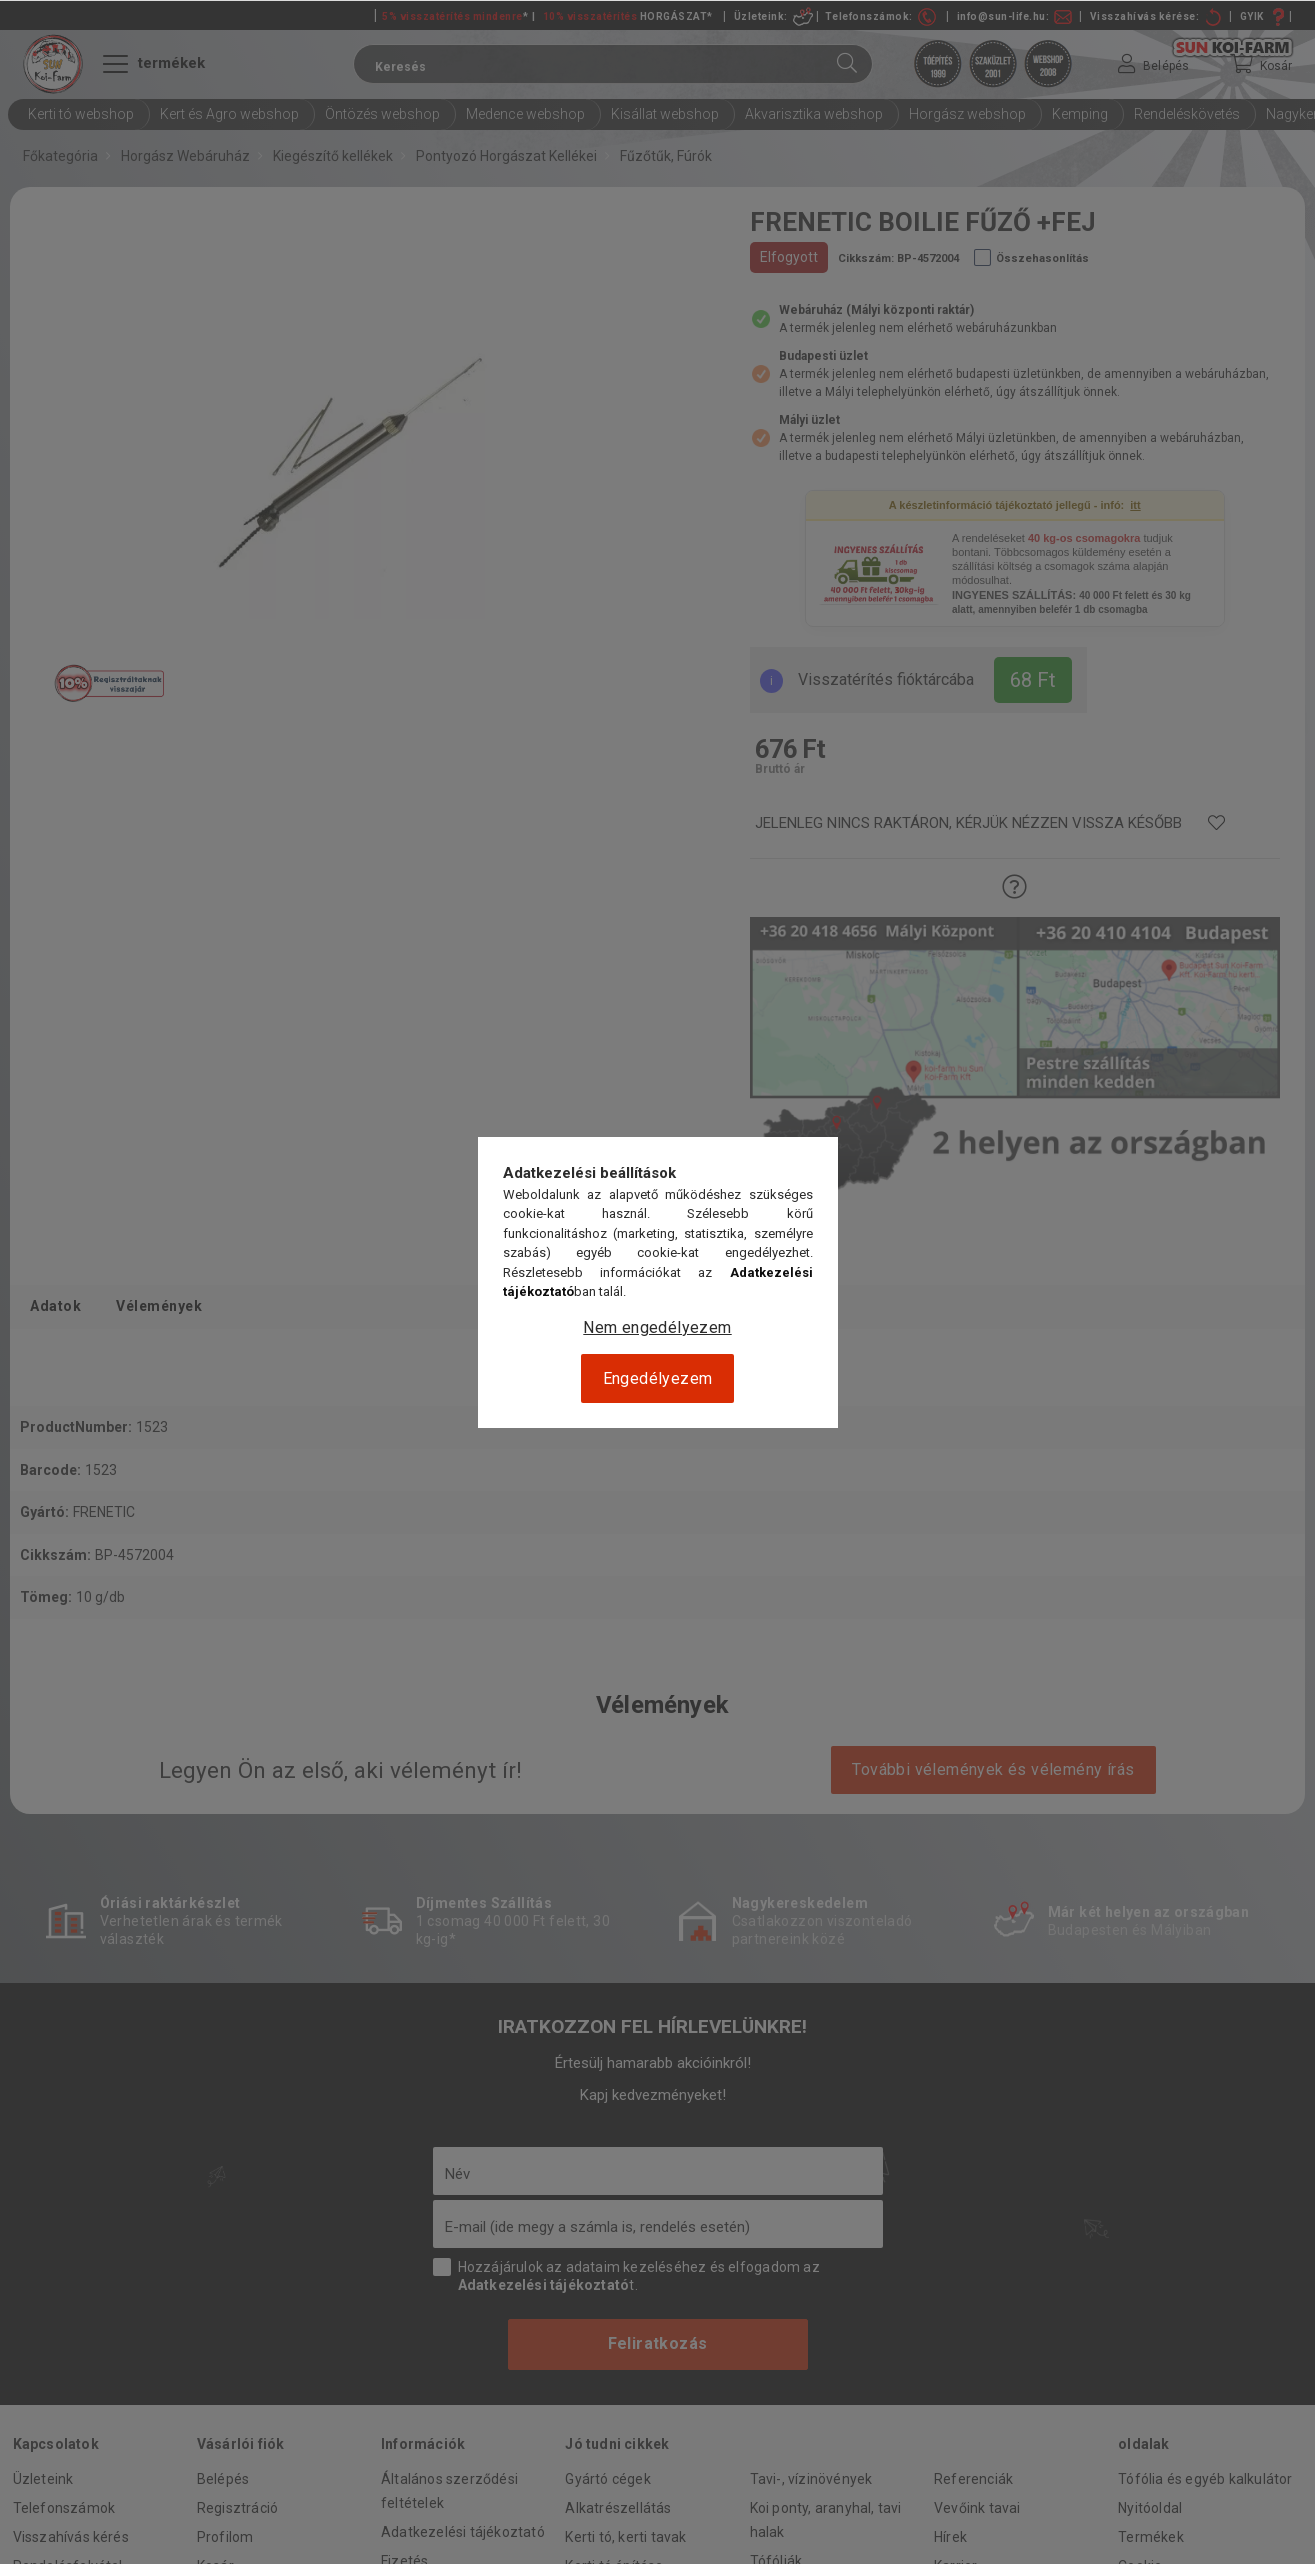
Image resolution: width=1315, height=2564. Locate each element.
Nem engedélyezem (657, 1327)
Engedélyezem (658, 1378)
